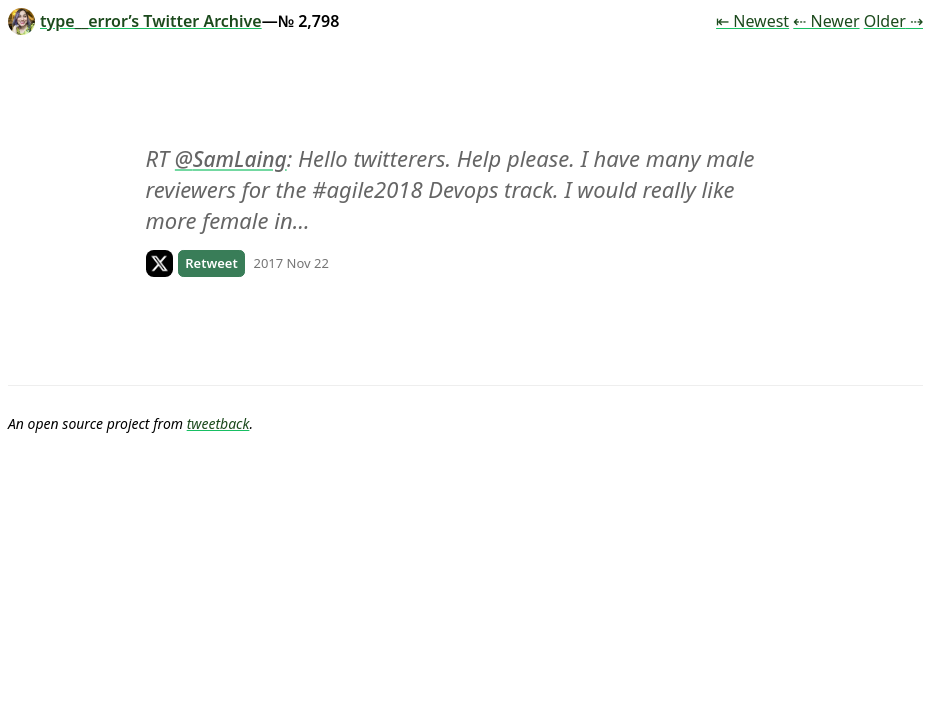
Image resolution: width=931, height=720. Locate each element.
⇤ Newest (752, 21)
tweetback (218, 423)
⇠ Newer (826, 21)
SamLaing (240, 159)
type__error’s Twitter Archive (135, 21)
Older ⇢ (893, 21)
